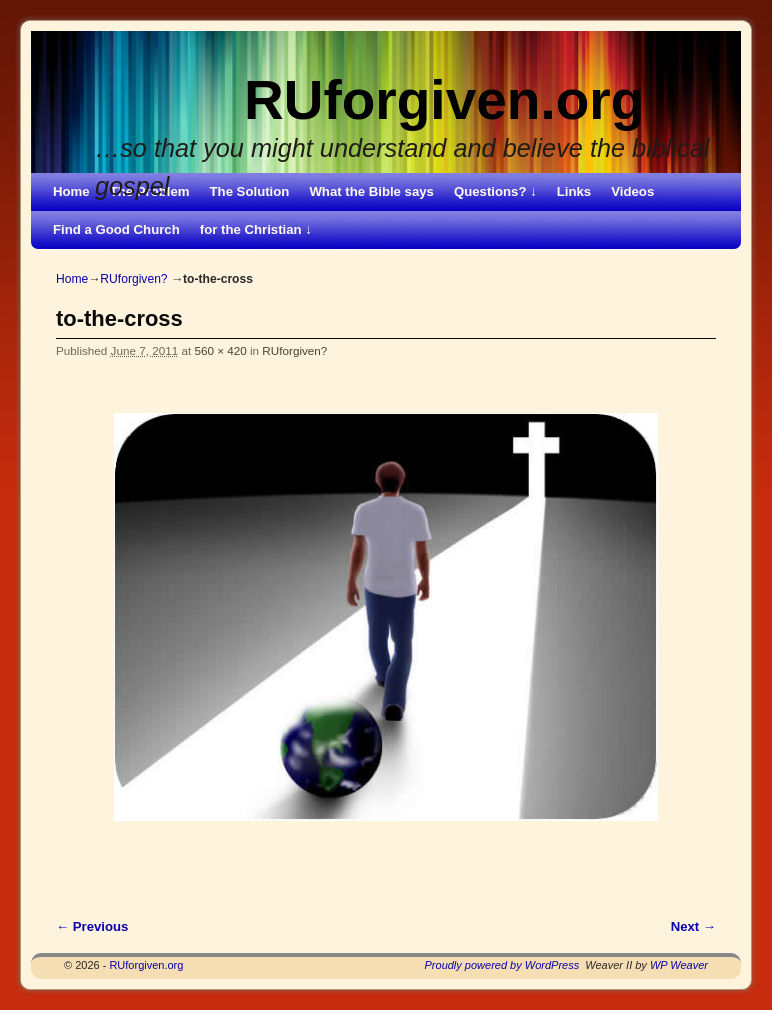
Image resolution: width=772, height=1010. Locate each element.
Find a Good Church (116, 229)
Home (71, 191)
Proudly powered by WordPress (502, 965)
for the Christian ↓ (256, 229)
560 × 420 (220, 350)
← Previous (92, 926)
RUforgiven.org (444, 100)
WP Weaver (679, 965)
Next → (693, 926)
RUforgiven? (133, 279)
